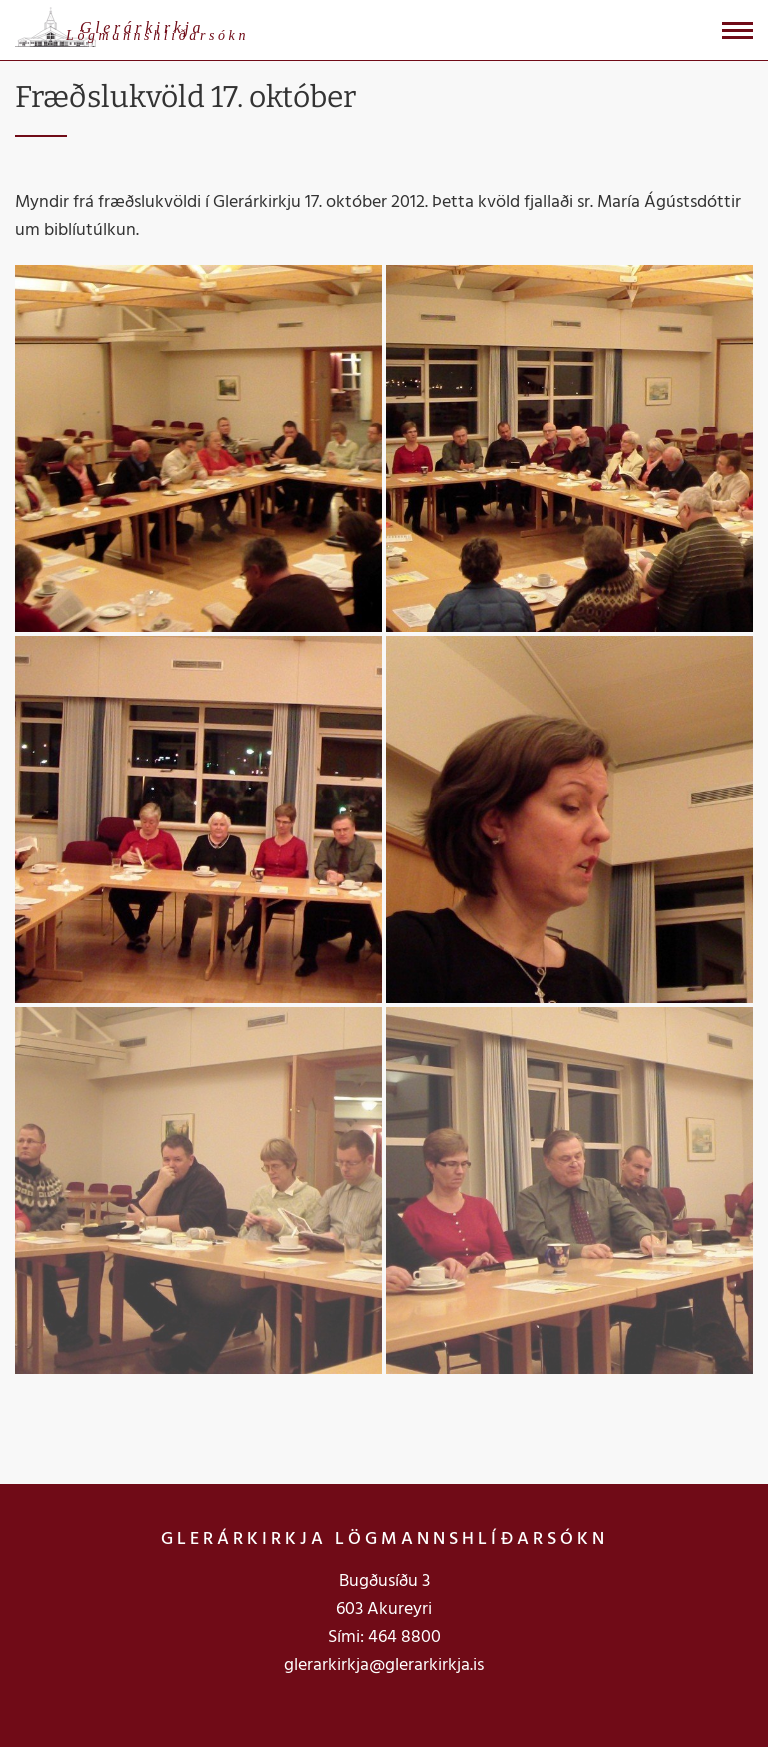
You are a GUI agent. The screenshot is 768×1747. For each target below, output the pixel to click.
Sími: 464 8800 (384, 1637)
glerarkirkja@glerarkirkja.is (384, 1665)
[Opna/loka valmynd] (737, 30)
